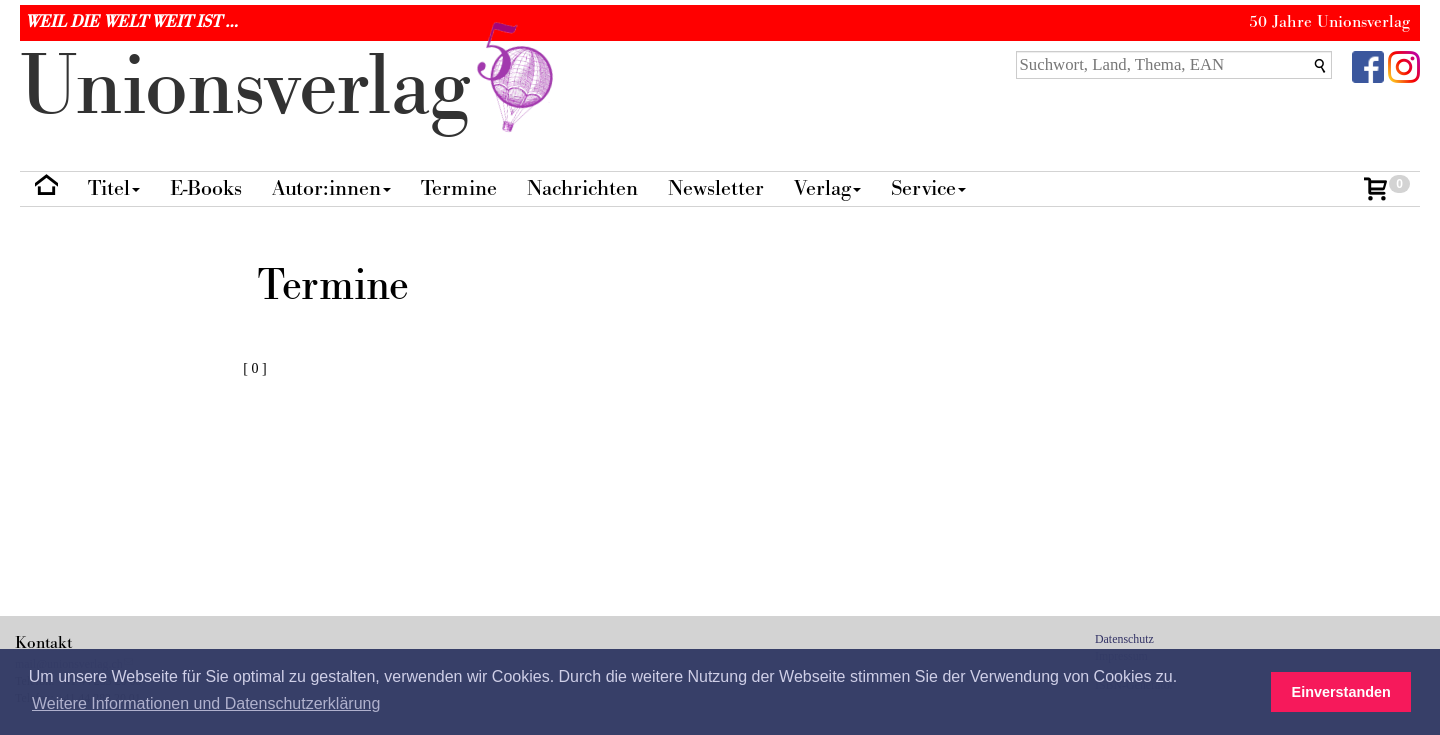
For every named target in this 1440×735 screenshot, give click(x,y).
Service (928, 188)
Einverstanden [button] (1341, 692)
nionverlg (291, 87)
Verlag (827, 188)
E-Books (206, 188)
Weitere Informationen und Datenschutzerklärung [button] (206, 703)
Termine (459, 188)
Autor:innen (331, 188)
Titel (114, 188)
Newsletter (716, 188)
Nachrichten (582, 188)
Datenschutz (1124, 639)
